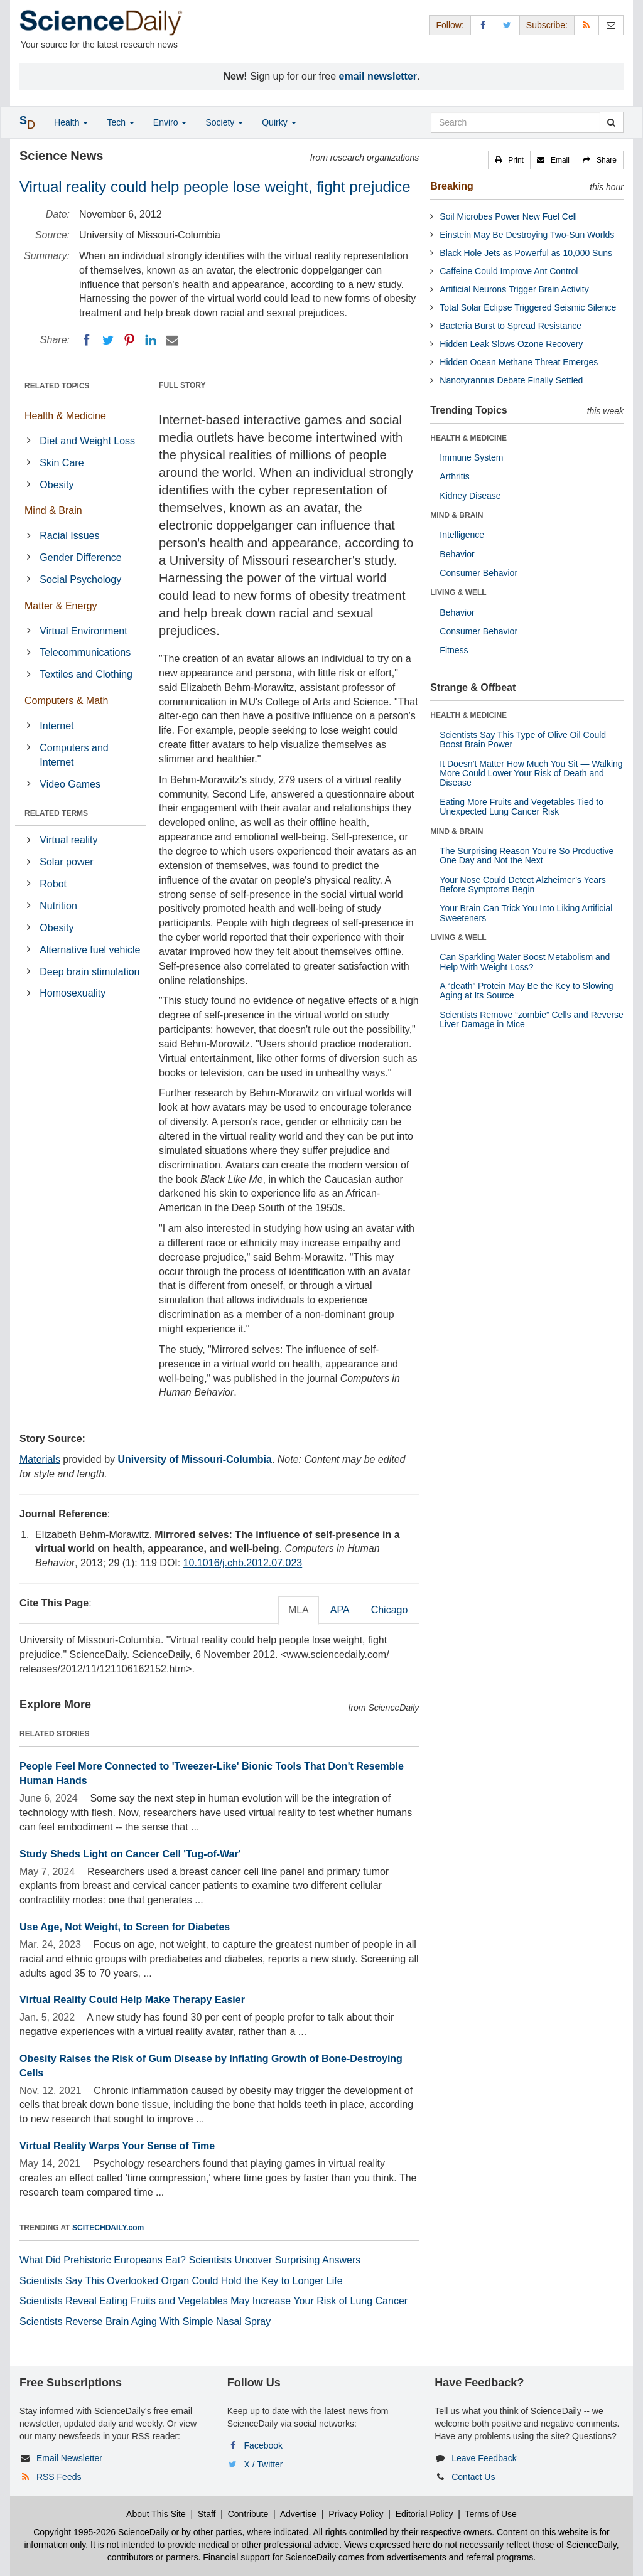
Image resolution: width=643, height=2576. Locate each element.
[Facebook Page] (482, 25)
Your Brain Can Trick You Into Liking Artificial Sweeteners (526, 912)
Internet (56, 725)
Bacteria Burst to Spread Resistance (510, 326)
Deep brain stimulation (89, 971)
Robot (53, 884)
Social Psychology (80, 579)
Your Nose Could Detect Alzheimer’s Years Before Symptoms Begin (522, 884)
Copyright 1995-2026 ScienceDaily (101, 2532)
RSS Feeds (59, 2477)
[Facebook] (86, 340)
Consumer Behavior (478, 573)
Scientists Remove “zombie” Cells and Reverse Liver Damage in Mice (532, 1019)
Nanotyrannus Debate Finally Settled (511, 380)
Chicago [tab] (389, 1610)
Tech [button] (120, 122)
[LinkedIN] (150, 340)
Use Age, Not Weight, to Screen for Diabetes (124, 1926)
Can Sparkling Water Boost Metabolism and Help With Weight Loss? (525, 961)
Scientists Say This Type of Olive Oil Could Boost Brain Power (523, 739)
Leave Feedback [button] (484, 2458)
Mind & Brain (53, 510)
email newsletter (378, 76)
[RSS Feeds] (586, 25)
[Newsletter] (611, 25)
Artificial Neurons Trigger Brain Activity (514, 289)
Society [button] (224, 122)
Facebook (263, 2445)
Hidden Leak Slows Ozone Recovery (511, 344)
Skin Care (62, 462)
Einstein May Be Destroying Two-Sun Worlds (527, 235)
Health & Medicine (65, 415)
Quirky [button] (279, 122)
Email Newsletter (69, 2458)
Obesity (56, 484)
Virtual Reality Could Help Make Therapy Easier (132, 1999)
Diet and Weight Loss (87, 441)
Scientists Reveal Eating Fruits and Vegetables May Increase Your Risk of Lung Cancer (213, 2300)
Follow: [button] (449, 25)
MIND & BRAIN (456, 515)
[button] (509, 160)
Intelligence (462, 535)
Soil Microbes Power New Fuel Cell (508, 216)
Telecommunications (85, 652)
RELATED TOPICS (57, 386)
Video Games (70, 784)
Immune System (471, 457)
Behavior (457, 554)
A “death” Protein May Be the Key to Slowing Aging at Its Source (526, 990)
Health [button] (71, 122)
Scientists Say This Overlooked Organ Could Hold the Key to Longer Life (181, 2280)
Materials (39, 1459)
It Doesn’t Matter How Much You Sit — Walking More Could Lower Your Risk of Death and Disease (531, 773)
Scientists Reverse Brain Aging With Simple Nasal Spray (145, 2321)
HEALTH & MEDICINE (468, 438)
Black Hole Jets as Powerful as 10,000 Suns (526, 253)
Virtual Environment (83, 631)
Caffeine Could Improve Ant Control (509, 271)
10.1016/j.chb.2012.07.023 (243, 1563)
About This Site (156, 2514)
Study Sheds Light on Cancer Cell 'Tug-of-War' (130, 1854)
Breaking (451, 186)
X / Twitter (263, 2464)
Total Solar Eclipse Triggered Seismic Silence (528, 307)
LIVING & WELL (458, 592)
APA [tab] (340, 1610)
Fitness (454, 650)
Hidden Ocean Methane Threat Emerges (519, 362)
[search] (611, 122)
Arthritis (454, 476)
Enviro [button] (170, 122)
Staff (207, 2514)
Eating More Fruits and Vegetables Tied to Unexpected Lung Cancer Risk (521, 806)
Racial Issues (69, 535)
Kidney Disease (470, 496)
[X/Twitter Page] (507, 25)
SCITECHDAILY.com (108, 2227)
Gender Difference (80, 557)
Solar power (66, 862)
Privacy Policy (355, 2514)
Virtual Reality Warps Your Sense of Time (117, 2145)
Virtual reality (68, 840)
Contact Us (473, 2477)
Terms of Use (490, 2514)
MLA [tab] (298, 1610)
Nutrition (58, 906)
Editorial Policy (424, 2514)
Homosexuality (72, 993)
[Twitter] (108, 340)
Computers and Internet (74, 754)
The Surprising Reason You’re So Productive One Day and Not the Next (526, 855)
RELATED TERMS (56, 813)
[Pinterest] (129, 340)
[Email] (172, 340)
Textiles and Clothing (86, 674)
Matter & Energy (60, 606)
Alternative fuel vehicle (90, 949)
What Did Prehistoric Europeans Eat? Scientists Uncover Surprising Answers (189, 2260)
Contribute (248, 2514)
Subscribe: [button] (547, 25)
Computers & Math (66, 700)
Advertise (298, 2514)
